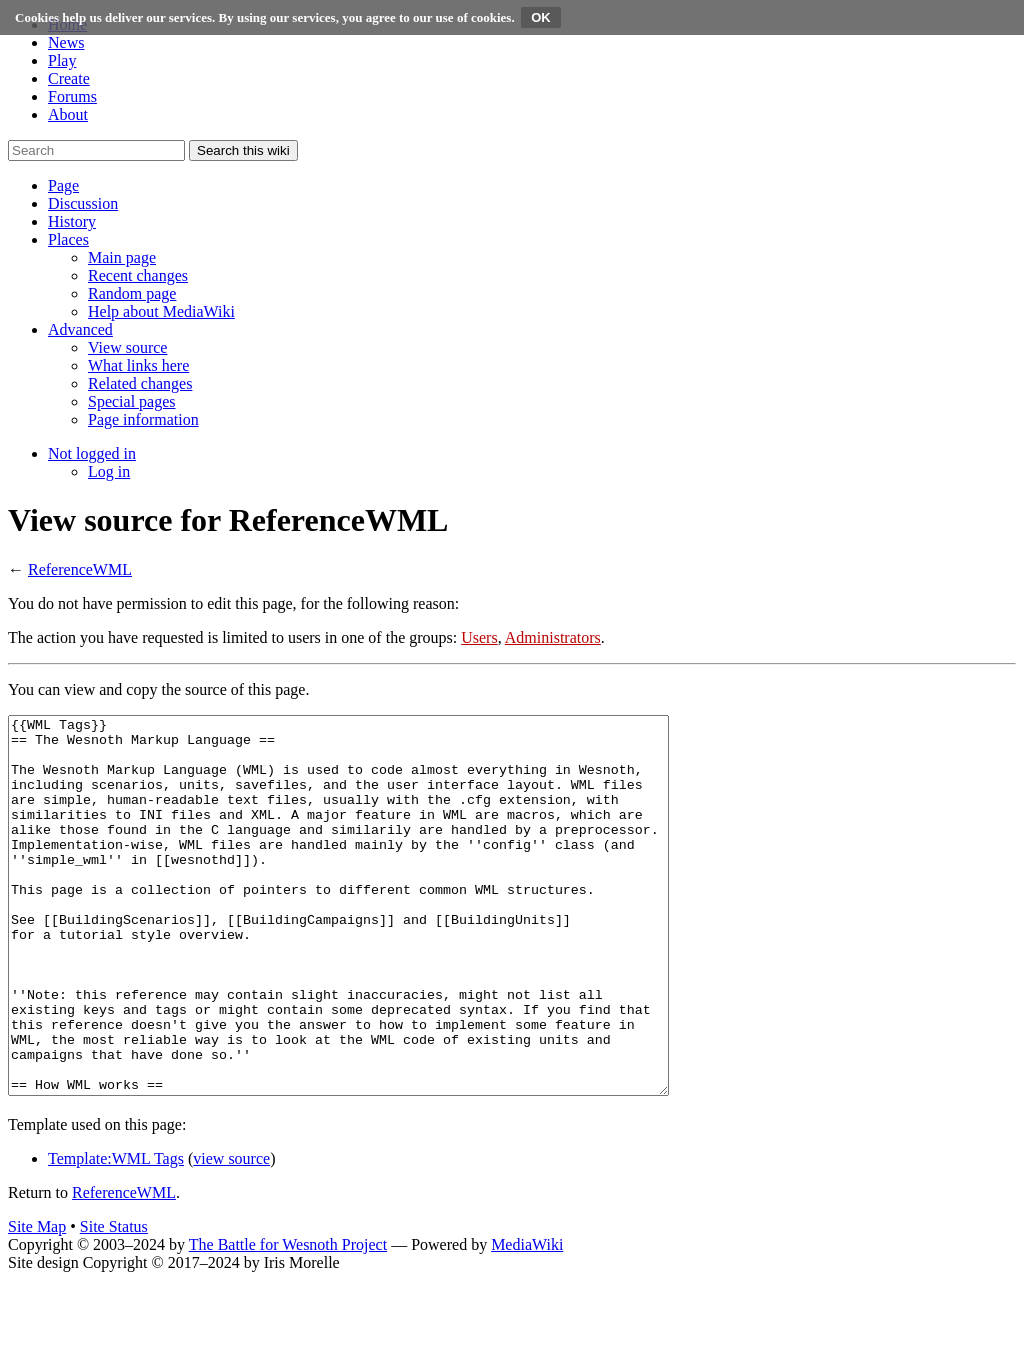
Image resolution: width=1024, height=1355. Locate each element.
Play (62, 60)
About (68, 114)
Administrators (553, 637)
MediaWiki (527, 1319)
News (66, 42)
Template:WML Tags (116, 1233)
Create (69, 78)
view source (231, 1233)
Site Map (37, 1301)
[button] (63, 185)
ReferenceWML (80, 569)
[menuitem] (122, 257)
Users (479, 637)
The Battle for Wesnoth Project (288, 1319)
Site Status (114, 1301)
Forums (72, 96)
